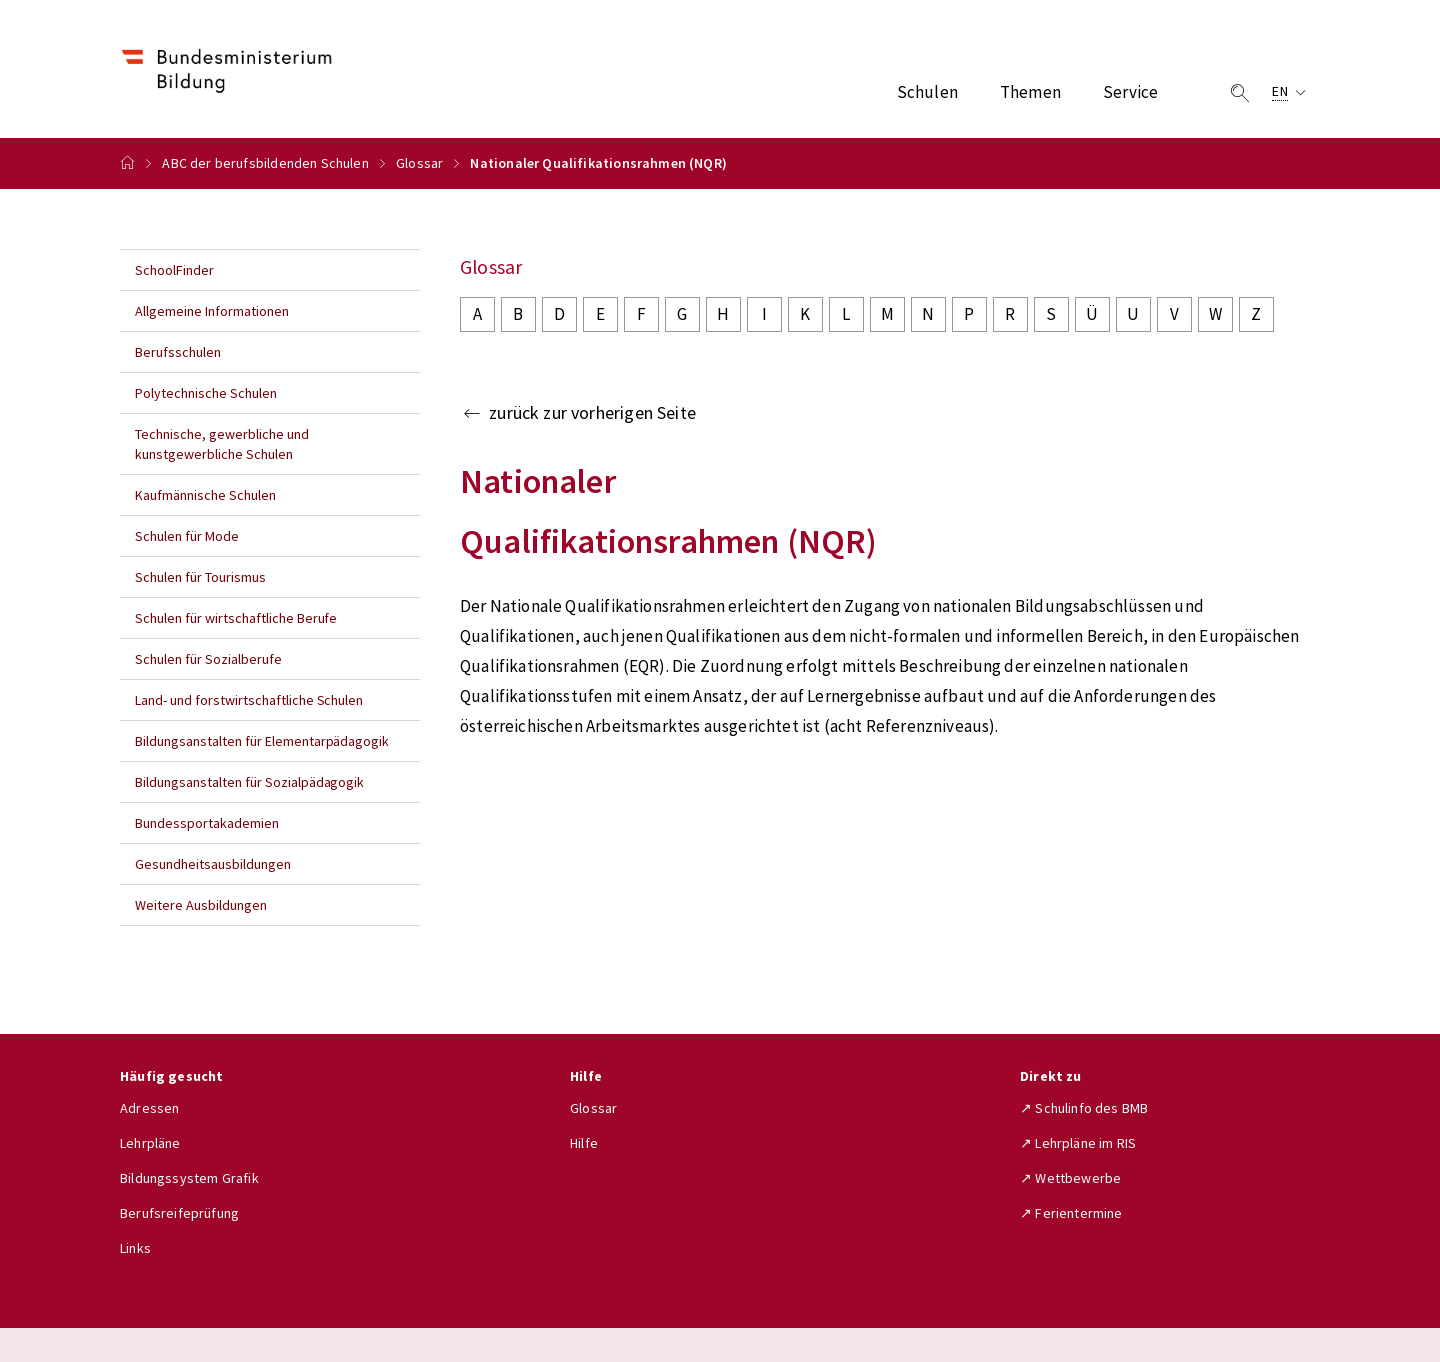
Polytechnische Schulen (206, 393)
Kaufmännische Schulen (205, 495)
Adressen (149, 1108)
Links (135, 1248)
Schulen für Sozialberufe (208, 659)
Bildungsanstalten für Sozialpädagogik (249, 782)
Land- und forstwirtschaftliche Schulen (249, 700)
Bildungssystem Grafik (189, 1178)
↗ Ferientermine (1071, 1213)
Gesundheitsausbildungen (213, 864)
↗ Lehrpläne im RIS (1078, 1143)
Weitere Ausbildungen (201, 905)
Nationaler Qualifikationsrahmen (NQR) (598, 163)
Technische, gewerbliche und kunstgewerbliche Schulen (222, 444)
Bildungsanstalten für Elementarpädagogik (262, 741)
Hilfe (584, 1143)
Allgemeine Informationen (212, 311)
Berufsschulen (178, 352)
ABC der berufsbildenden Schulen (265, 163)
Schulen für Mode (187, 536)
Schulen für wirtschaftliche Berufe (236, 618)
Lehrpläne (150, 1143)
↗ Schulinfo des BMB (1084, 1108)
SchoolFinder (174, 270)
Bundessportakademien (207, 823)
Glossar (419, 163)
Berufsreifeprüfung (179, 1213)
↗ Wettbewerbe (1070, 1178)
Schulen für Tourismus (200, 577)
